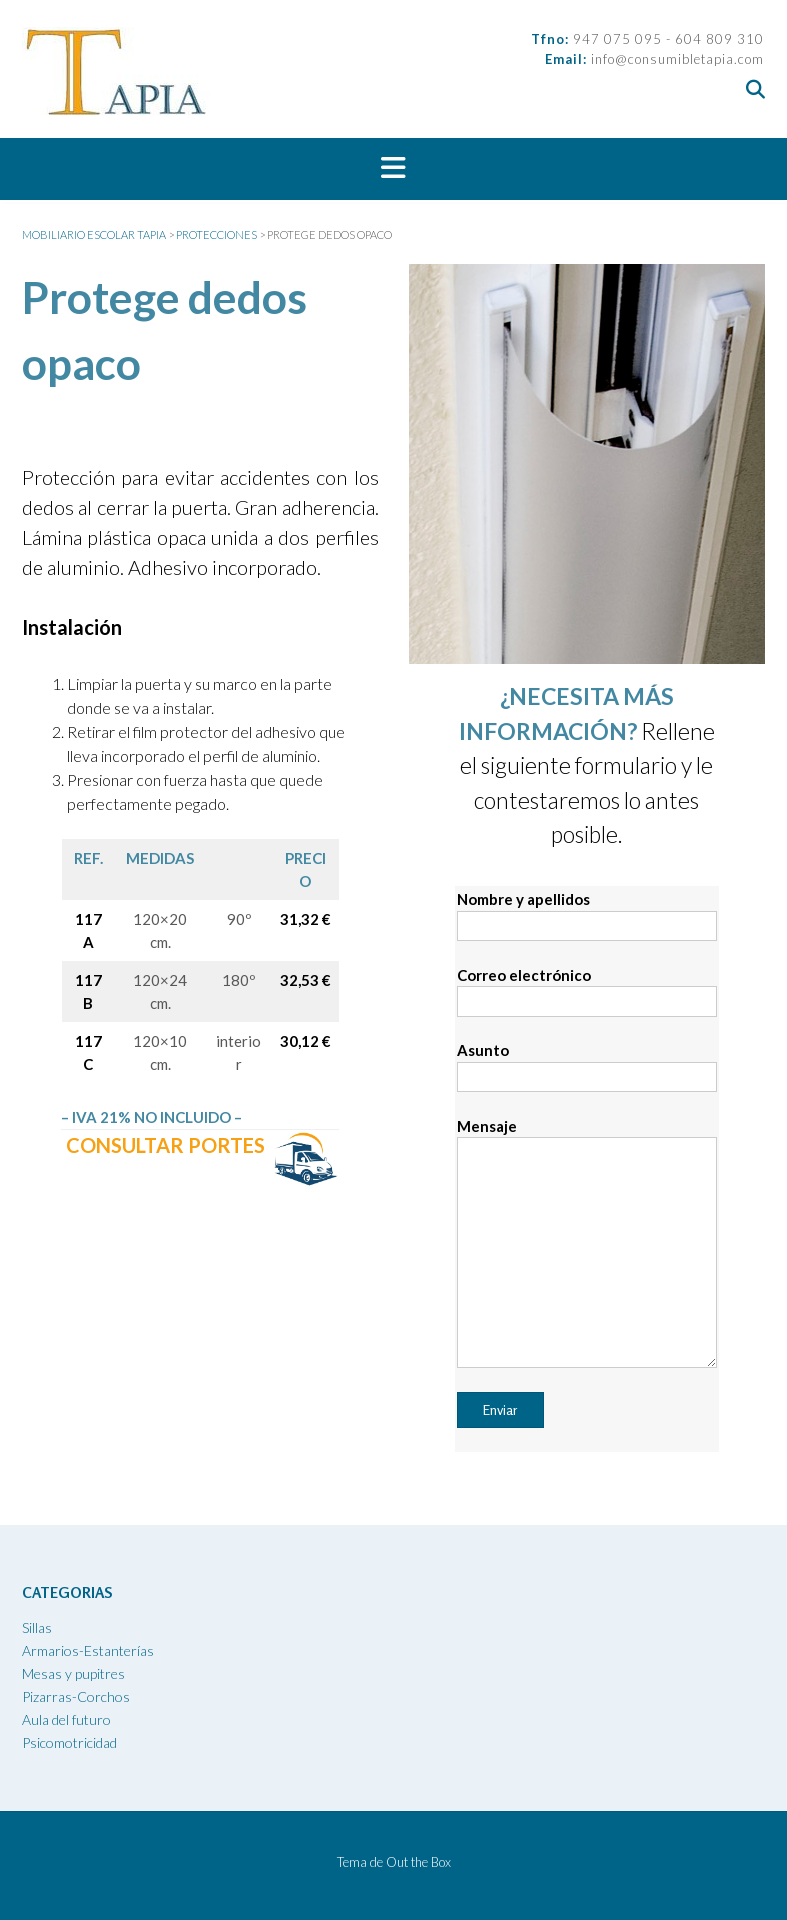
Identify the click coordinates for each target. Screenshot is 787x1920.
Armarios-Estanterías (88, 1650)
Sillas (37, 1627)
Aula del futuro (66, 1719)
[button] (393, 169)
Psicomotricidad (69, 1742)
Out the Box (418, 1862)
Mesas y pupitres (73, 1673)
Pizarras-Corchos (76, 1696)
